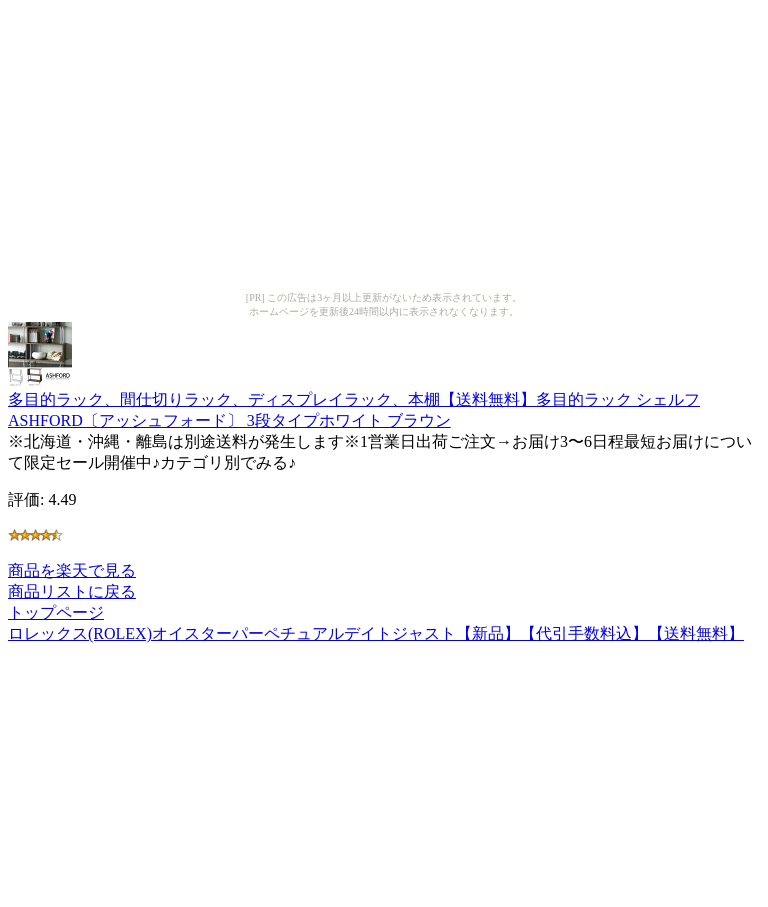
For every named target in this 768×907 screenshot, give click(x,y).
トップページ (56, 612)
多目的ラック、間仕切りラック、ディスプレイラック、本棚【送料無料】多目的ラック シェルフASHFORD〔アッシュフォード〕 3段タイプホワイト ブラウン (354, 400)
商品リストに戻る (72, 591)
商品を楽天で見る (72, 570)
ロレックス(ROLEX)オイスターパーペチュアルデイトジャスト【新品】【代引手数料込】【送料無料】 (376, 633)
